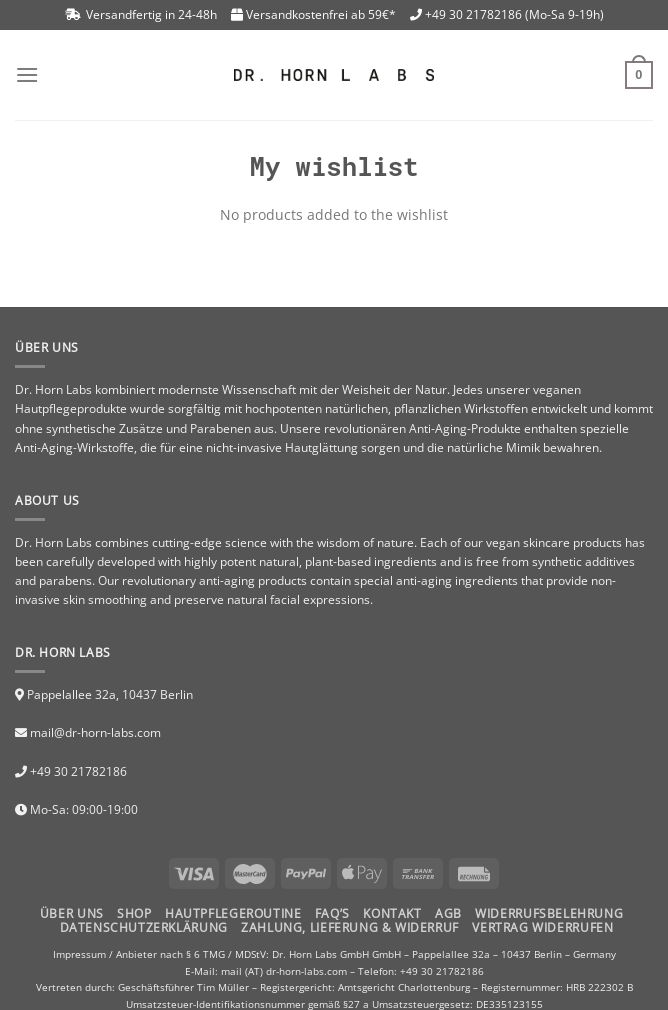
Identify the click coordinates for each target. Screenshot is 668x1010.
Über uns (72, 913)
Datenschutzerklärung (144, 927)
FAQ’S (332, 913)
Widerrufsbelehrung (549, 913)
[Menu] (27, 74)
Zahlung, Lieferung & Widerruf (350, 927)
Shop (134, 913)
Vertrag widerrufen (542, 927)
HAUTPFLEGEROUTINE (233, 913)
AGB (448, 913)
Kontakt (392, 913)
